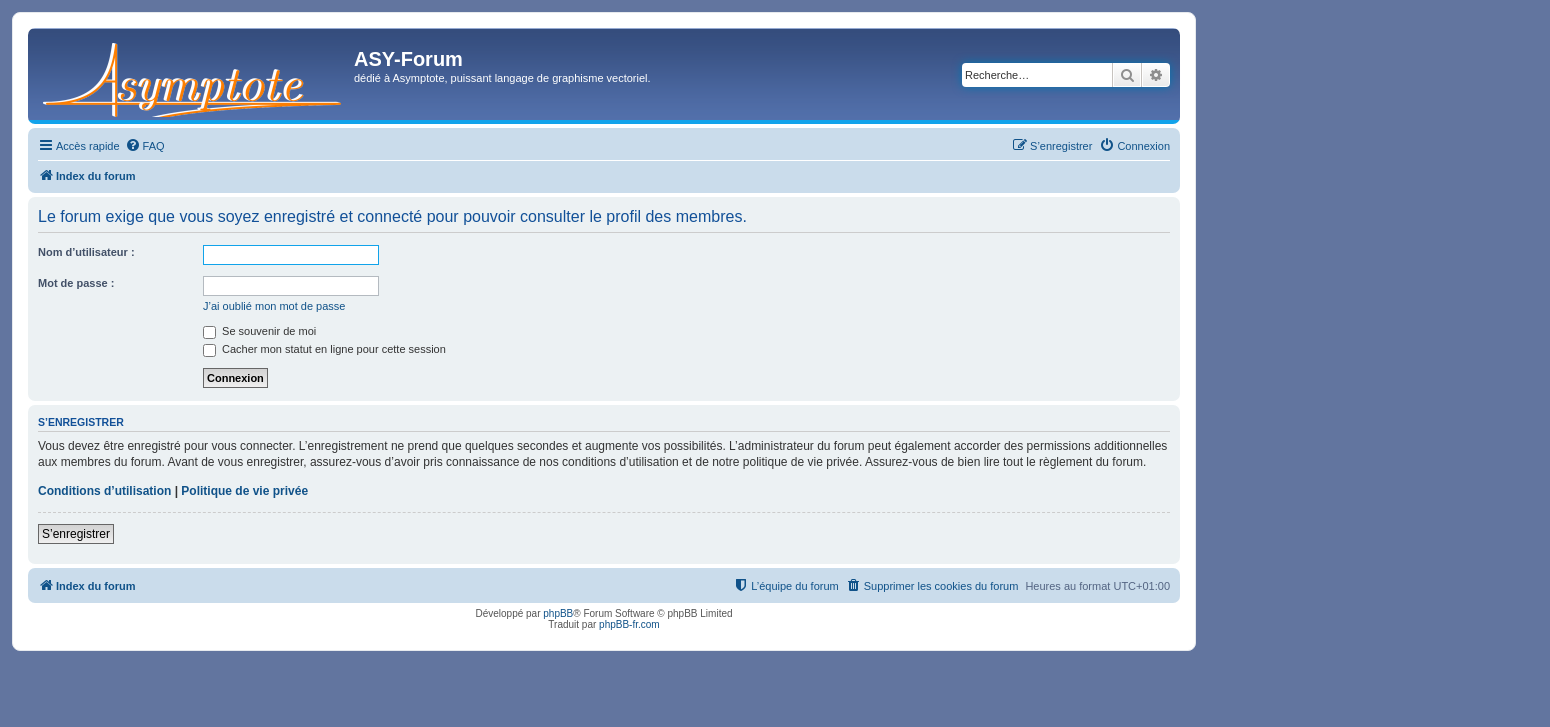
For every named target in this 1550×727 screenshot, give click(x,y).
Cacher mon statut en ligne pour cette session (324, 349)
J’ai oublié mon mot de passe (274, 306)
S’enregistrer (76, 534)
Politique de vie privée (244, 491)
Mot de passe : (76, 283)
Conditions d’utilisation (104, 491)
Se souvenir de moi (259, 331)
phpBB (558, 613)
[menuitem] (145, 146)
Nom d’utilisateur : (86, 252)
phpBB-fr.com (629, 624)
